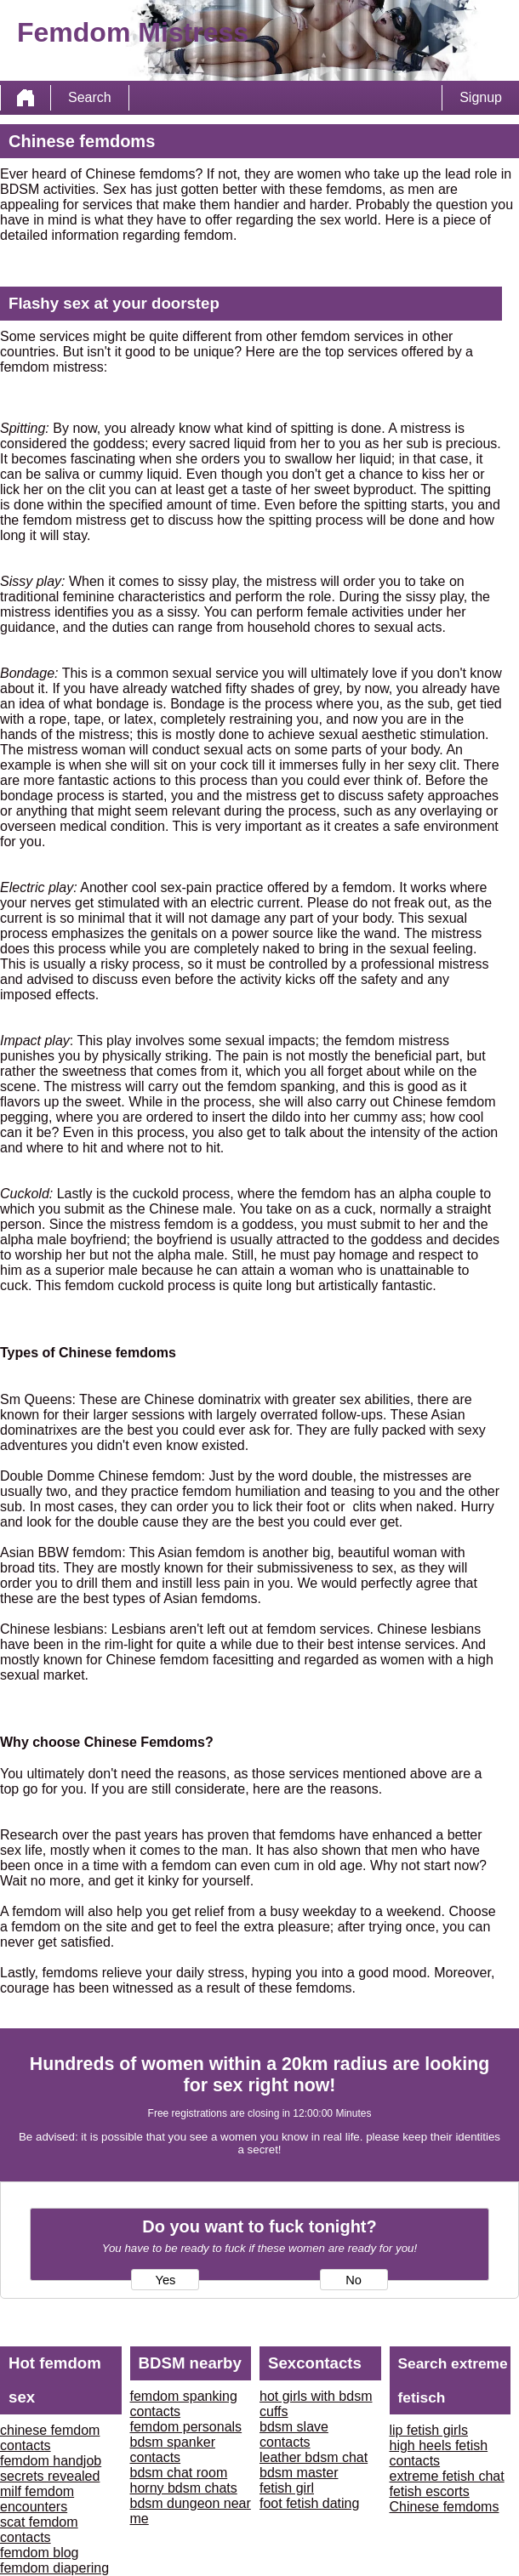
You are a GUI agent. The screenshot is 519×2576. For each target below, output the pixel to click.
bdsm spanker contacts (173, 2450)
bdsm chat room (179, 2472)
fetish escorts (430, 2491)
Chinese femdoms (444, 2506)
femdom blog (39, 2552)
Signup (480, 97)
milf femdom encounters (37, 2499)
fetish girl (287, 2488)
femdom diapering (54, 2568)
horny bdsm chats (183, 2488)
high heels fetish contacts (439, 2453)
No (353, 2280)
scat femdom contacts (39, 2530)
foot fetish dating (309, 2503)
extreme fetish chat (447, 2476)
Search (89, 97)
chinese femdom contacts (50, 2438)
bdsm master (299, 2472)
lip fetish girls (429, 2430)
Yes (165, 2280)
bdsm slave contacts (294, 2434)
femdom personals (186, 2427)
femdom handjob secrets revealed (50, 2468)
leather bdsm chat (314, 2457)
